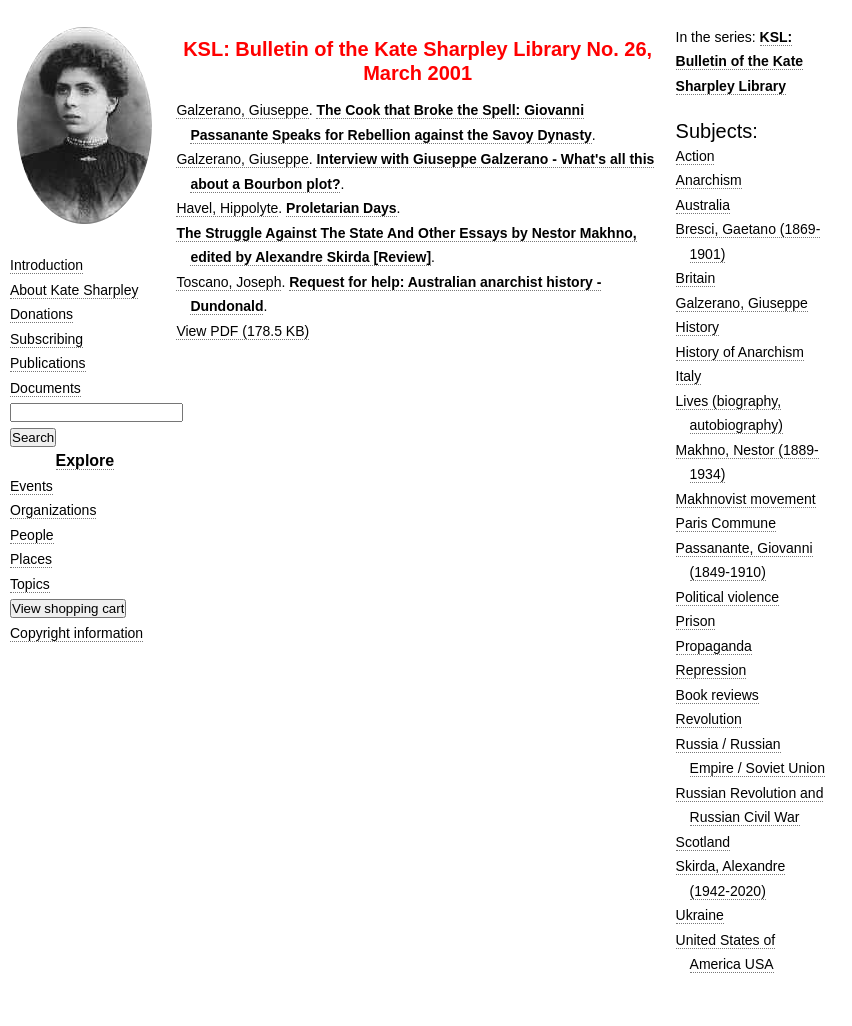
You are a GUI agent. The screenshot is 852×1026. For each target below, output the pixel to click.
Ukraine (700, 915)
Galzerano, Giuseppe (242, 110)
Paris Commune (726, 523)
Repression (711, 670)
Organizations (53, 510)
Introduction (46, 265)
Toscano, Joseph (228, 282)
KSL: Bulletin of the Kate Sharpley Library (740, 61)
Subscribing (46, 339)
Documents (45, 388)
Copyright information (76, 633)
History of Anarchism (740, 352)
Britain (696, 278)
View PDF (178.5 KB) (242, 331)
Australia (703, 205)
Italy (689, 376)
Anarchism (709, 180)
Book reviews (717, 695)
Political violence (728, 597)
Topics (30, 584)
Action (695, 156)
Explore (85, 460)
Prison (696, 621)
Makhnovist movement (746, 499)
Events (31, 486)
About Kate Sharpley (74, 290)
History (698, 327)
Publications (48, 363)
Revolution (709, 719)
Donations (41, 314)
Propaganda (714, 646)
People (32, 535)
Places (31, 559)
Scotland (703, 842)
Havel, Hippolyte (227, 208)
